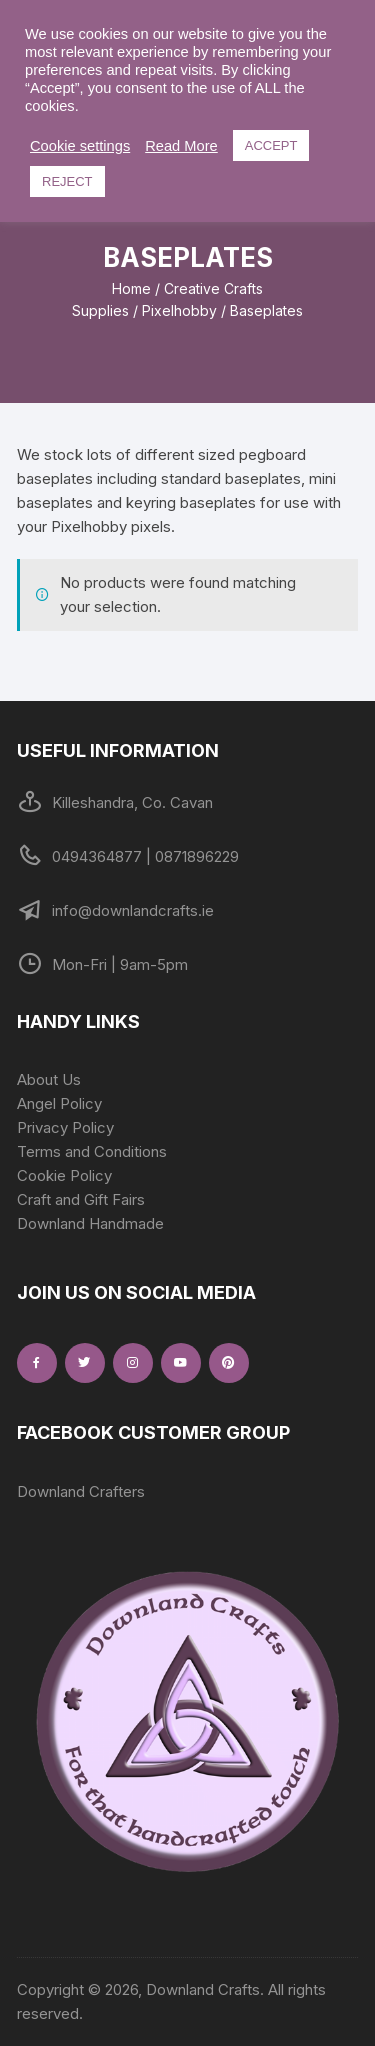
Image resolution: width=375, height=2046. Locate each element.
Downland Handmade (90, 1223)
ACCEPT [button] (271, 145)
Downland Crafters (81, 1491)
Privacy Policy (65, 1127)
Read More (181, 146)
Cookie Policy (64, 1175)
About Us (49, 1079)
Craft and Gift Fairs (81, 1199)
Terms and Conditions (92, 1151)
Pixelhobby (179, 310)
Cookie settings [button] (80, 146)
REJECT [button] (67, 181)
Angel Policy (59, 1103)
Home (131, 288)
